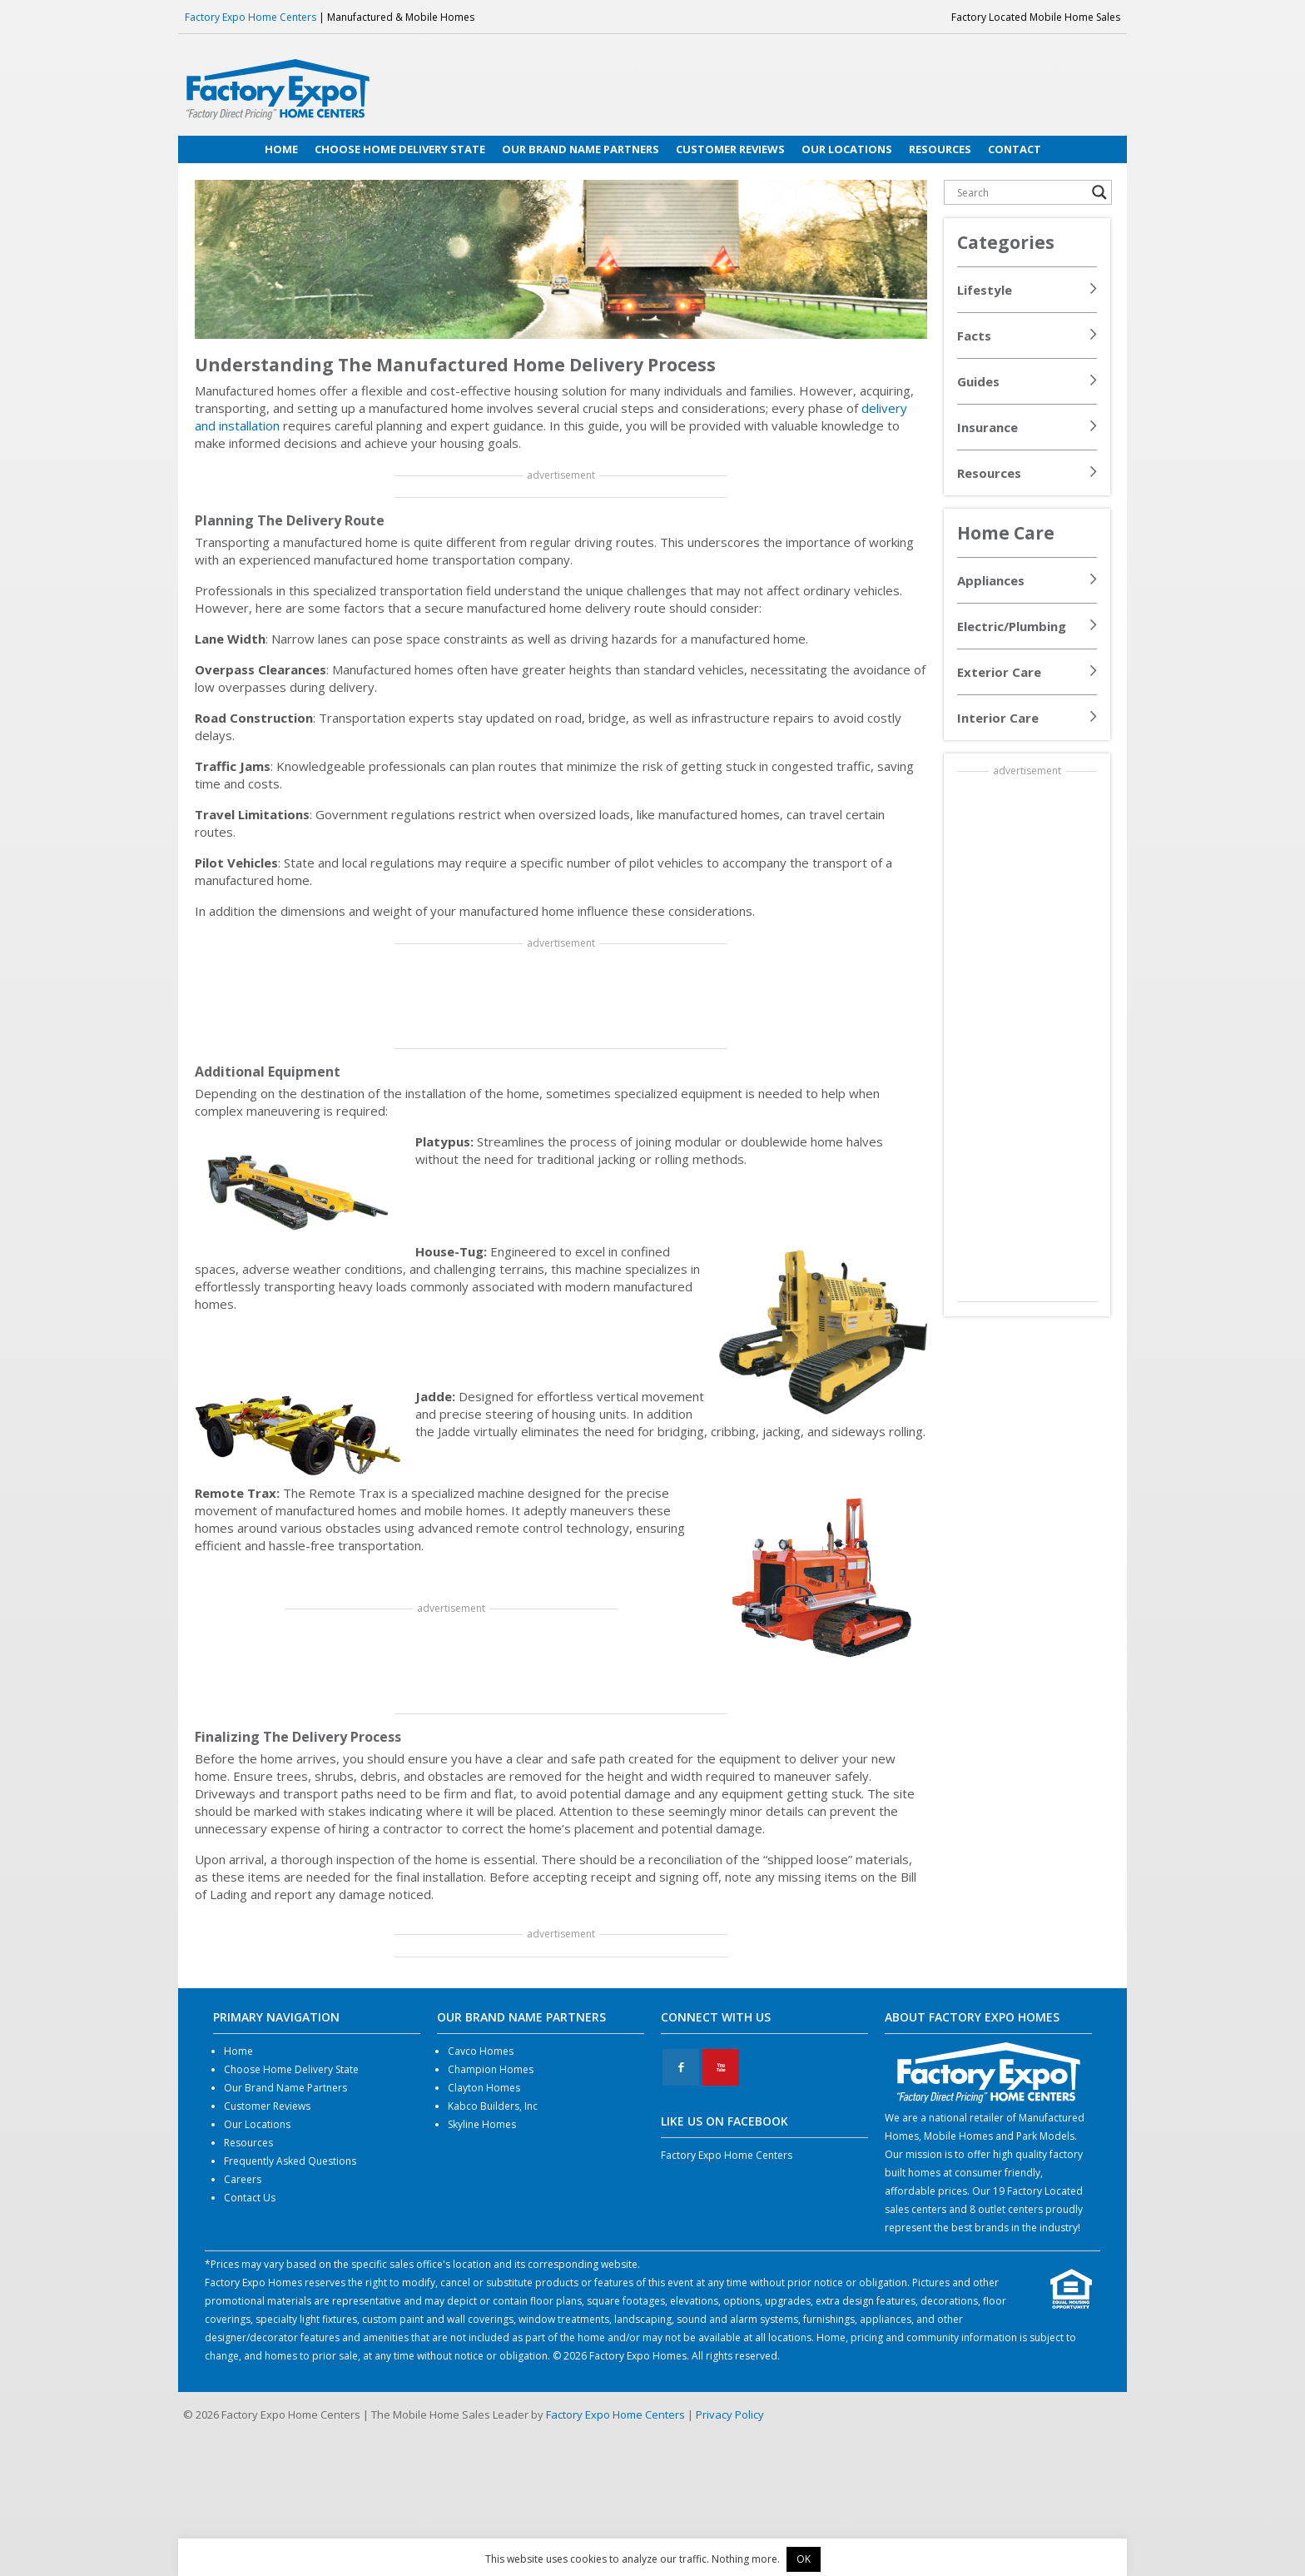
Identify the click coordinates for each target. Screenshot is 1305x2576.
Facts (974, 335)
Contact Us (249, 2198)
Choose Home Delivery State (291, 2069)
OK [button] (803, 2559)
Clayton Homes (484, 2088)
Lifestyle (984, 289)
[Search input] (1020, 192)
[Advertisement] (561, 997)
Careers (242, 2179)
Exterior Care (999, 672)
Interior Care (998, 717)
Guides (978, 381)
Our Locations (257, 2124)
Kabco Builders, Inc (493, 2106)
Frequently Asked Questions (290, 2161)
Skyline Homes (482, 2124)
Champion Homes (490, 2069)
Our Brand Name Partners (285, 2088)
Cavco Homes (481, 2051)
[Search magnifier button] (1099, 192)
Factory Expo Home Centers (250, 17)
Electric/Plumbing (1011, 626)
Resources (989, 473)
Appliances (991, 580)
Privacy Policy (730, 2414)
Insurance (987, 427)
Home (238, 2051)
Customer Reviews (267, 2106)
